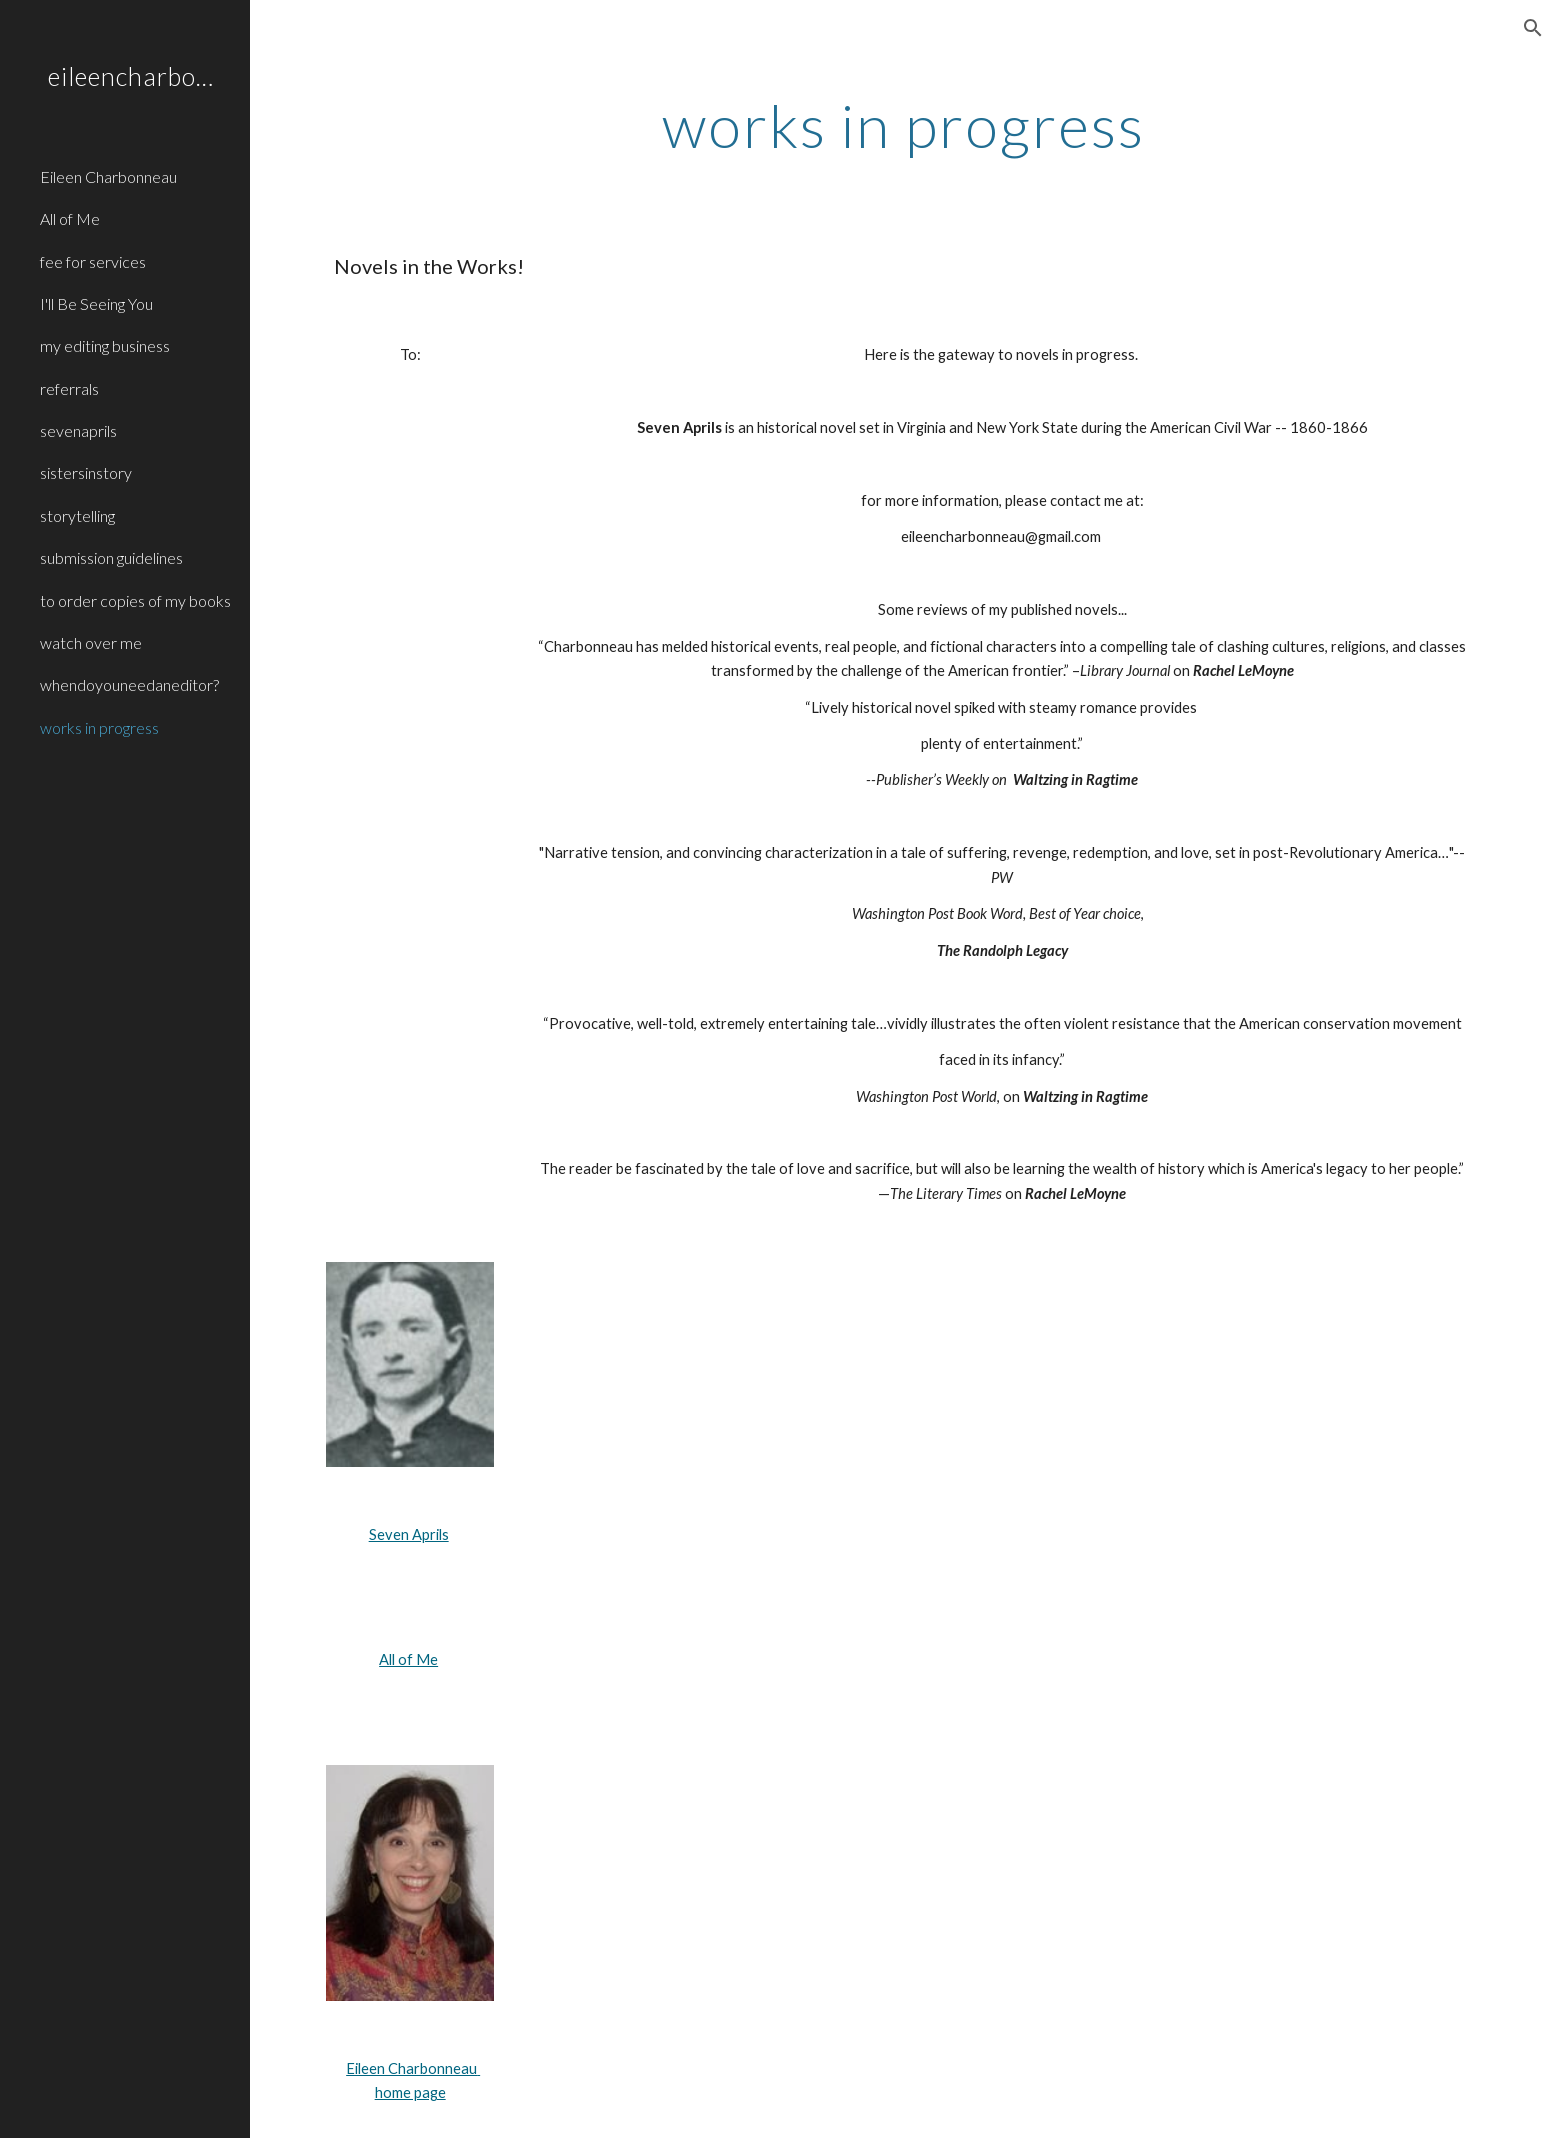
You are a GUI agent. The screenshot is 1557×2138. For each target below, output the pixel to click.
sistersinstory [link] (86, 472)
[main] (903, 125)
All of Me (408, 1659)
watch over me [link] (91, 642)
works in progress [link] (99, 727)
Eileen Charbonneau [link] (108, 176)
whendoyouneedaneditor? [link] (129, 684)
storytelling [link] (77, 515)
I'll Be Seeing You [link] (96, 303)
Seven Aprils (409, 1534)
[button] (1533, 28)
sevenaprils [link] (78, 430)
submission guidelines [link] (111, 557)
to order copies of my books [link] (135, 600)
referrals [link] (69, 388)
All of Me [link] (70, 218)
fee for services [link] (93, 261)
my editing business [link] (105, 345)
